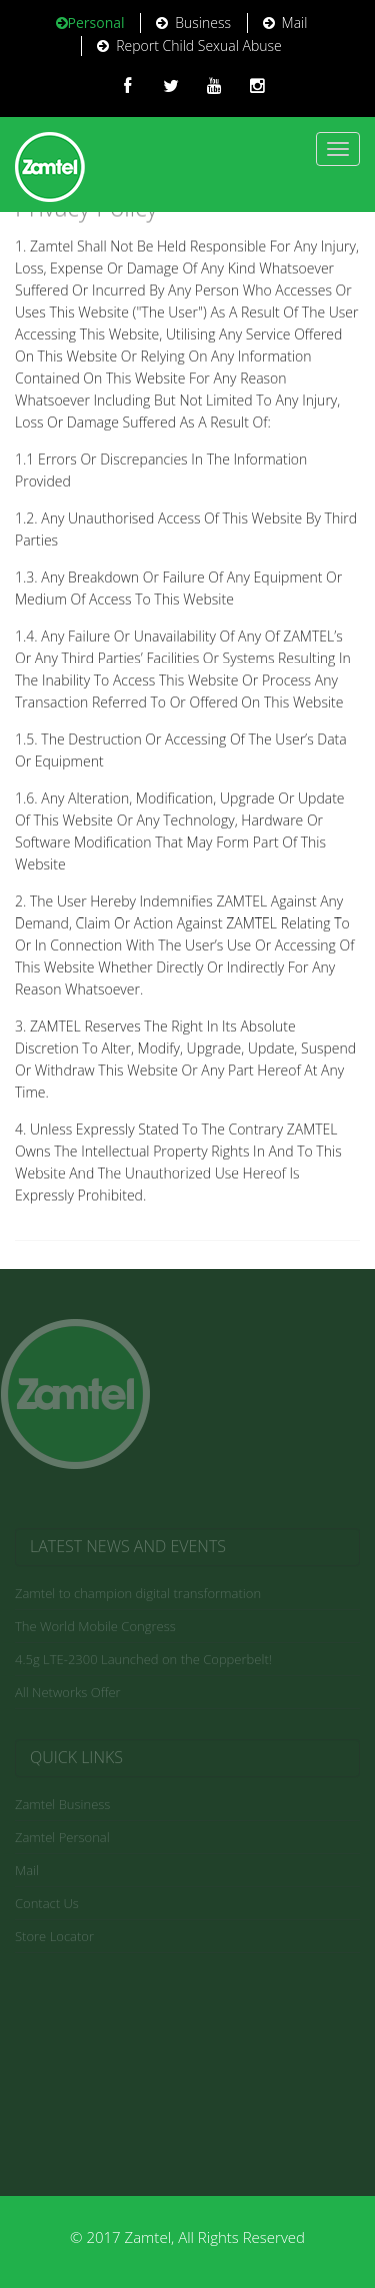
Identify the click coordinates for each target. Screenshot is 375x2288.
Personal (90, 22)
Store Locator (54, 1938)
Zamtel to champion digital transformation (138, 1595)
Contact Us (47, 1905)
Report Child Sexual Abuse (189, 45)
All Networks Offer (68, 1694)
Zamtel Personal (62, 1839)
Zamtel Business (62, 1806)
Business (193, 22)
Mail (285, 22)
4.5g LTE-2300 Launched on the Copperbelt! (143, 1661)
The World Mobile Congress (95, 1628)
